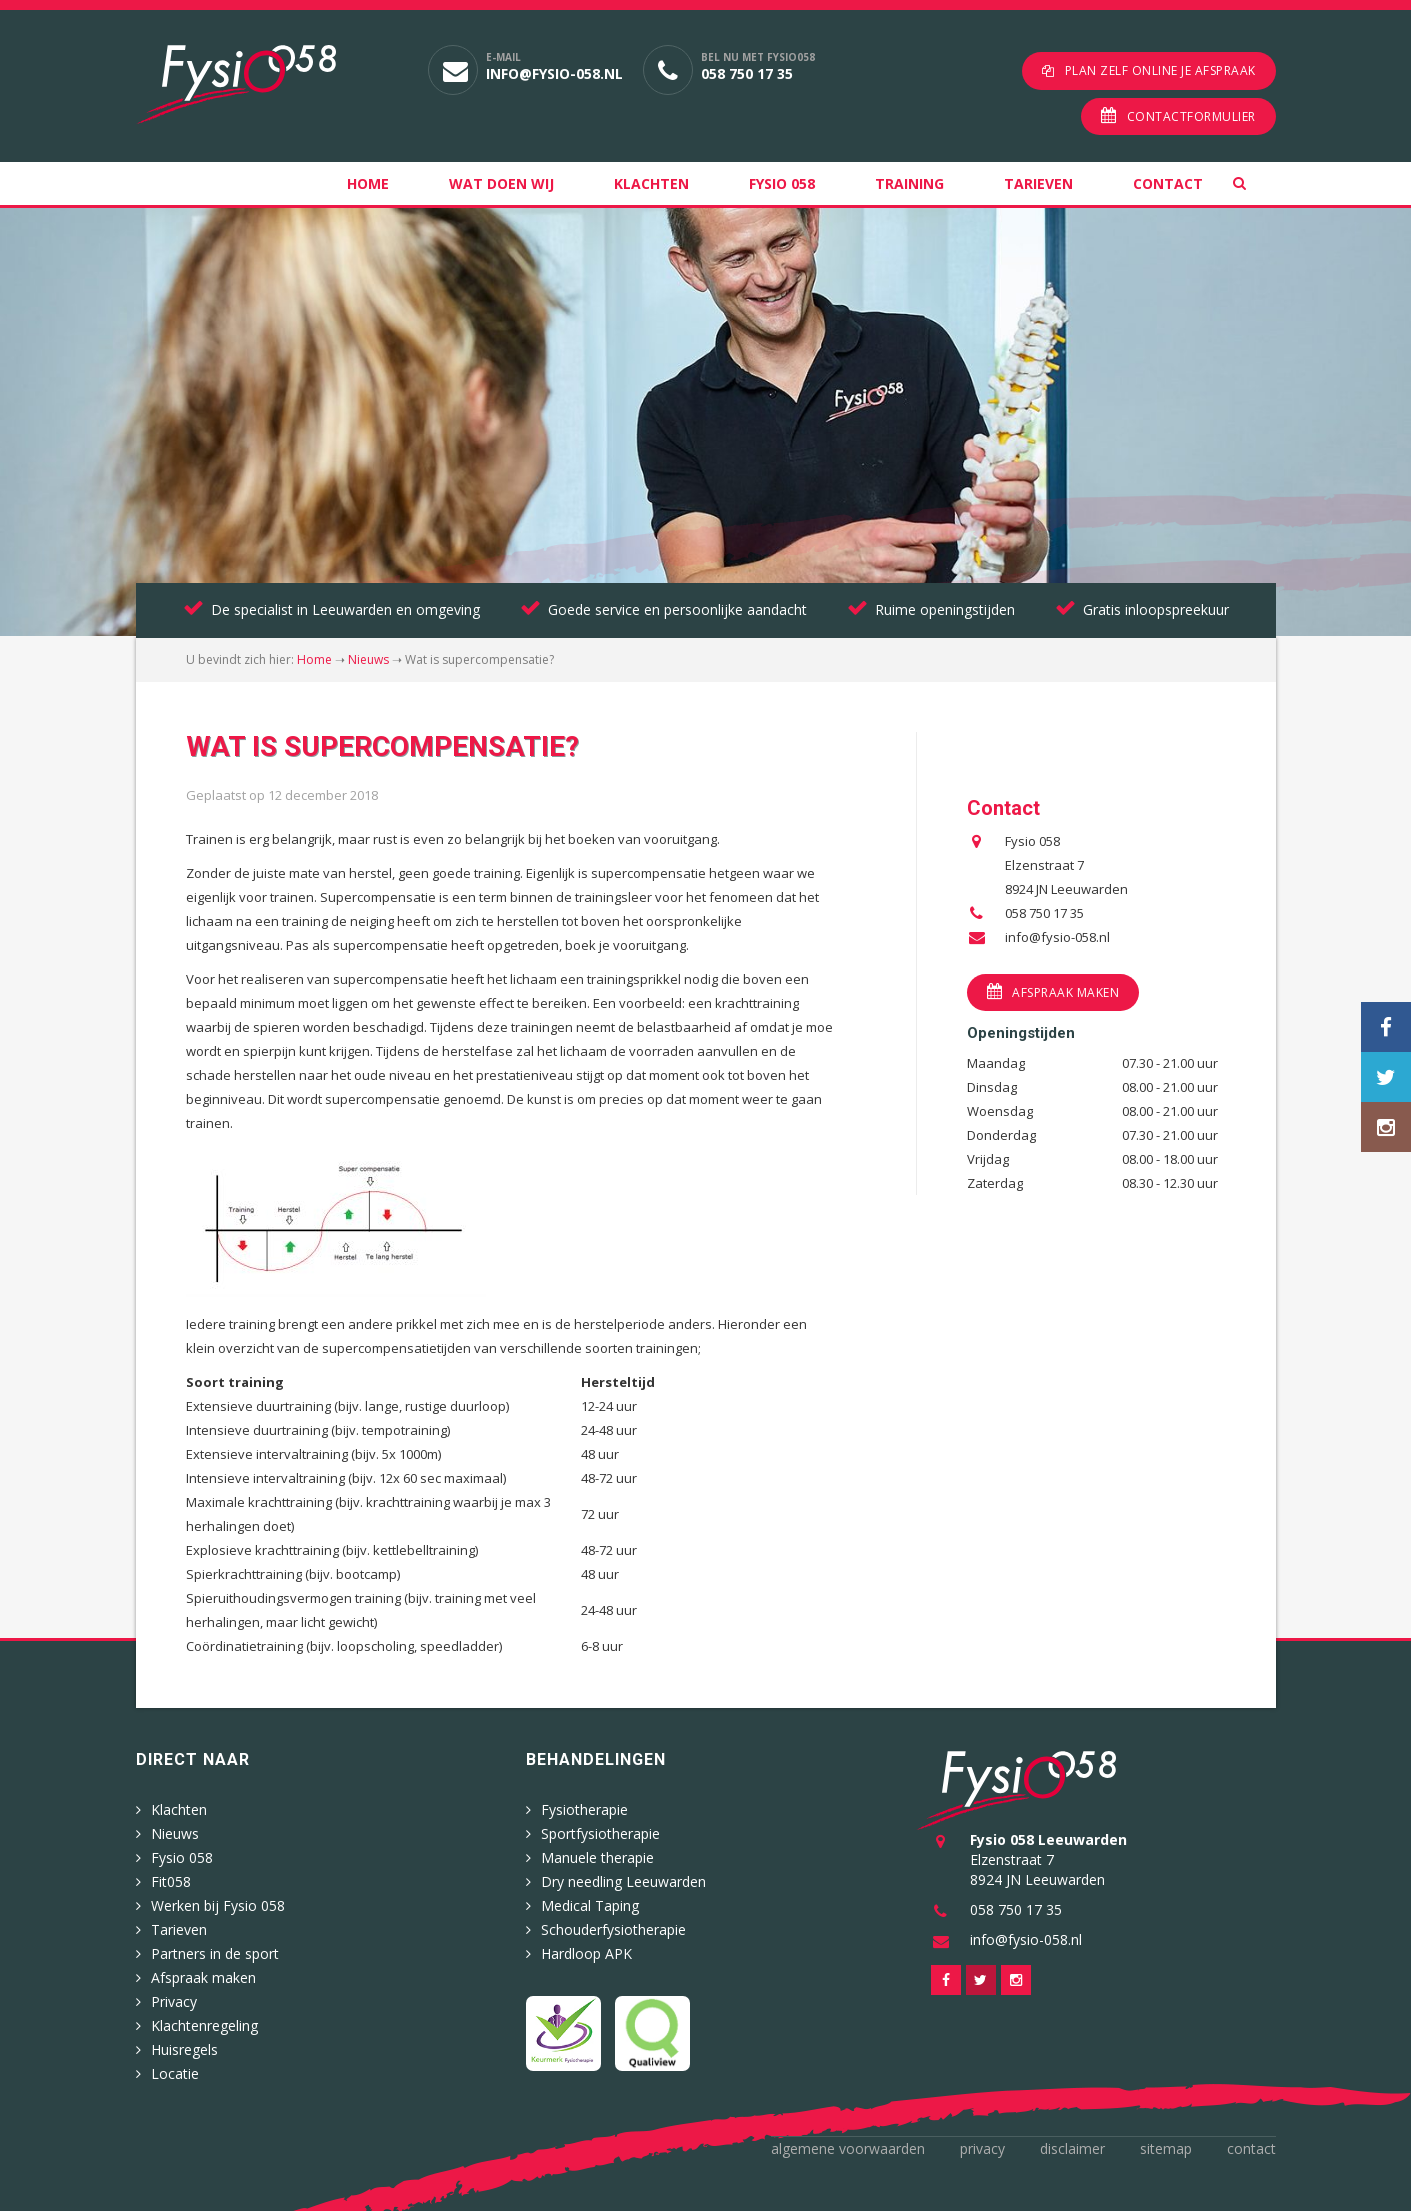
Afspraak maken (1065, 992)
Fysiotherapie (584, 1809)
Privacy (174, 2001)
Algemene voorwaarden (848, 2148)
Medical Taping (590, 1905)
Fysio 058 (782, 183)
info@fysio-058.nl (554, 73)
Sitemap (1166, 2148)
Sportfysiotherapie (600, 1833)
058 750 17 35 (747, 73)
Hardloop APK (586, 1953)
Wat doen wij (501, 183)
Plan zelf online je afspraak (1160, 70)
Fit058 (171, 1881)
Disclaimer (1072, 2148)
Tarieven (1038, 183)
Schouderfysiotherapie (613, 1929)
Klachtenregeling (204, 2025)
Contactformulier (1191, 116)
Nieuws (368, 659)
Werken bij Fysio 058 (218, 1905)
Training (909, 183)
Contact (1168, 183)
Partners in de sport (215, 1953)
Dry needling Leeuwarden (623, 1881)
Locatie (175, 2073)
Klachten (651, 183)
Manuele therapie (597, 1857)
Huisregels (184, 2049)
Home (368, 183)
